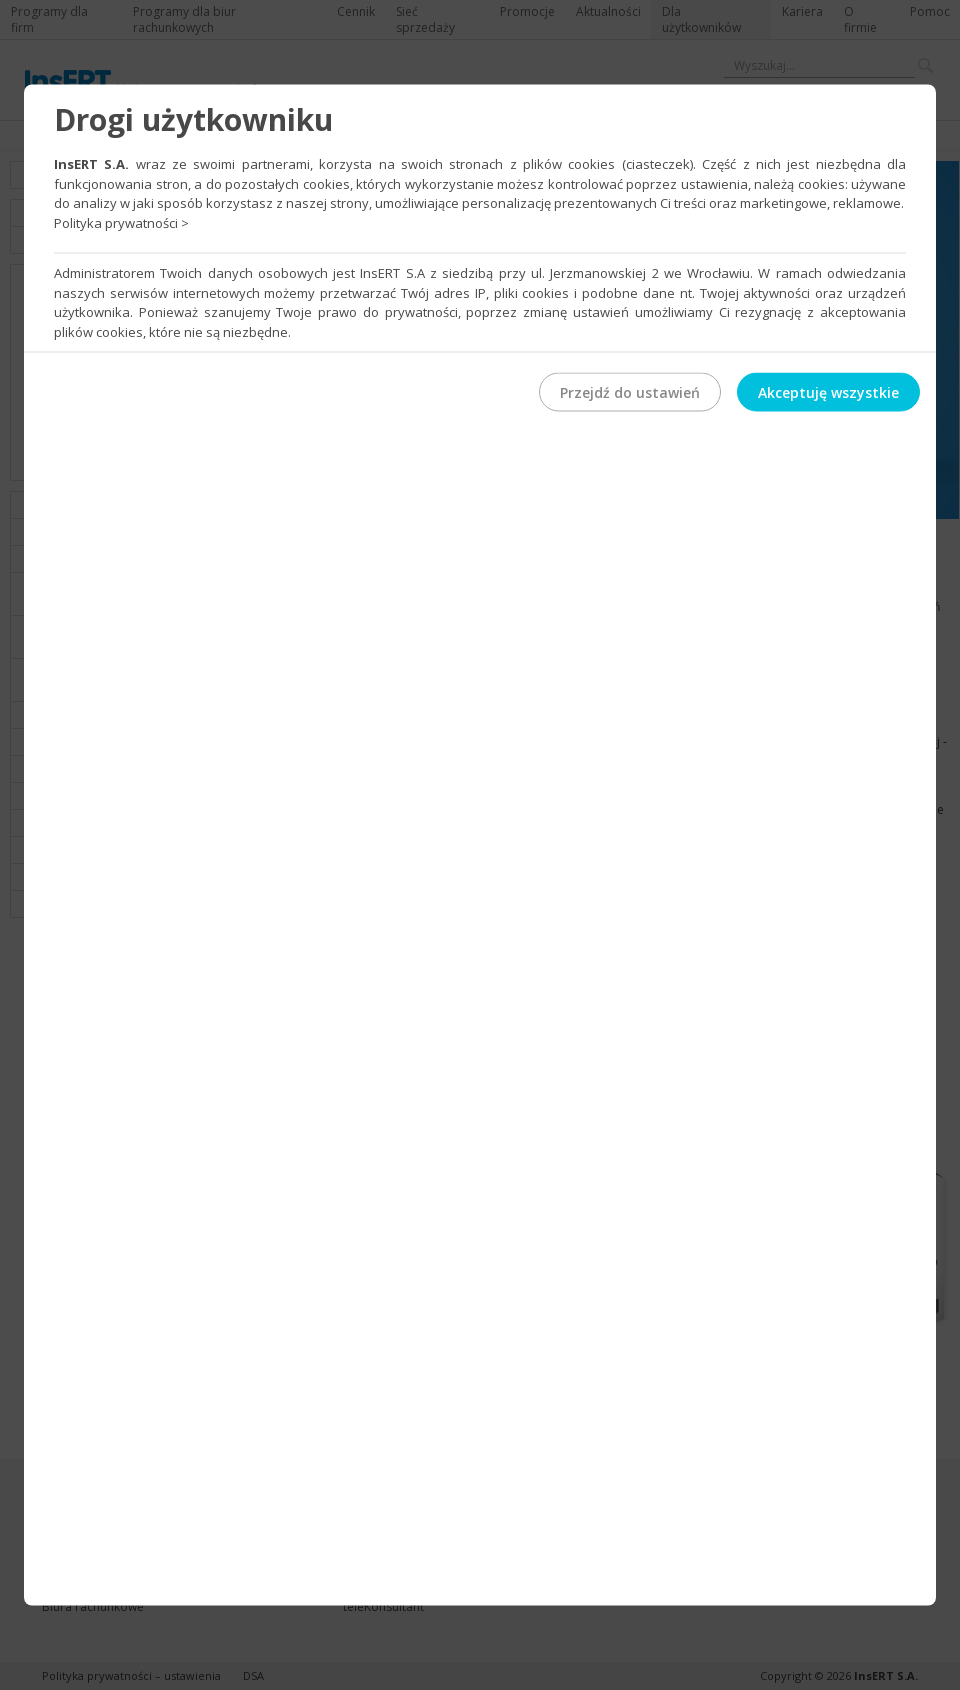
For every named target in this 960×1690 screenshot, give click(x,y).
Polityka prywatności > (121, 222)
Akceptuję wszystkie (828, 392)
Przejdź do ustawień (630, 392)
